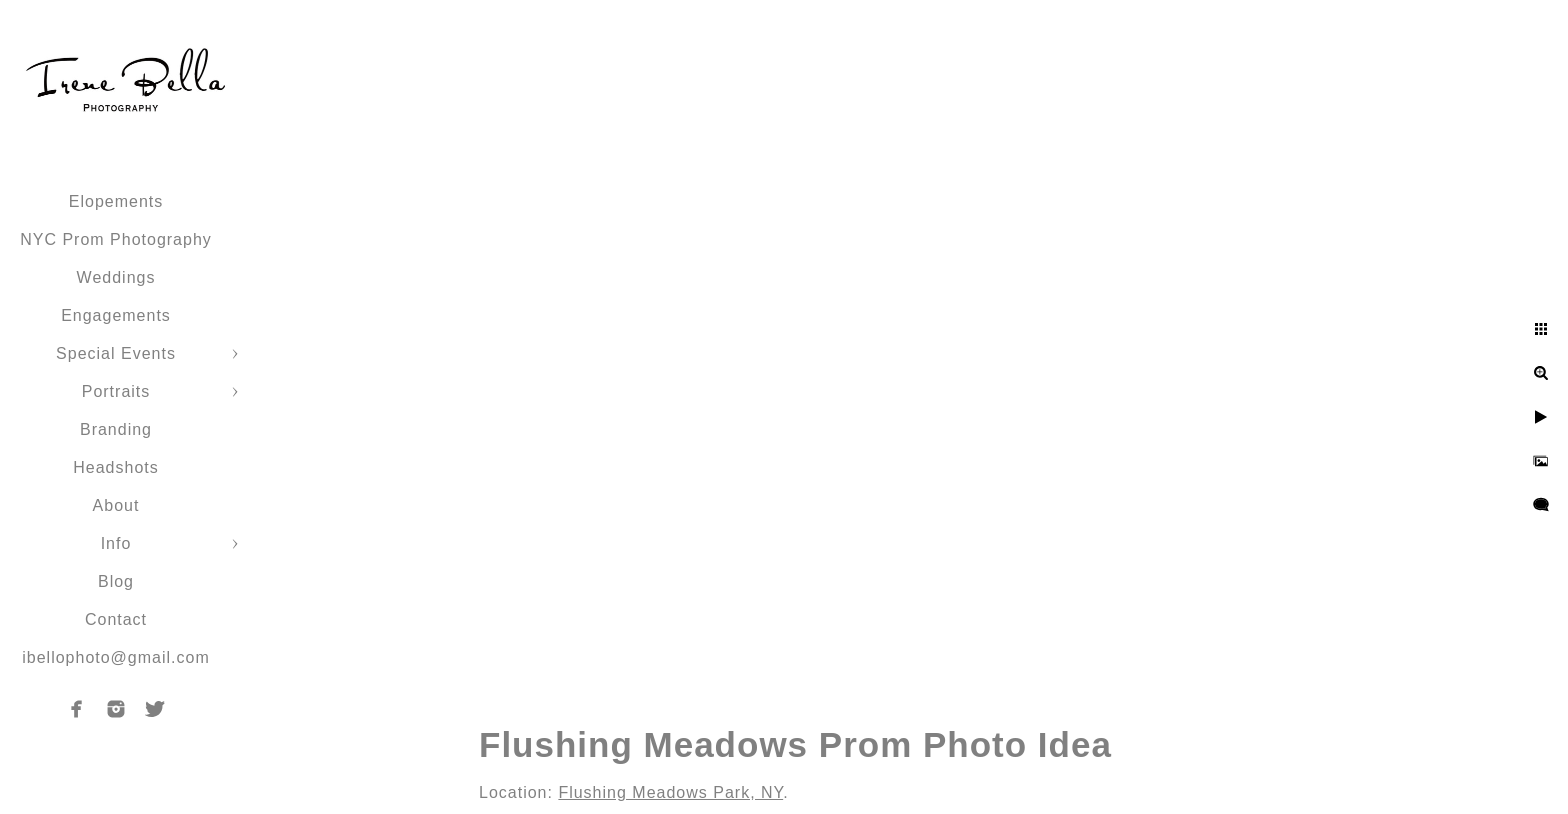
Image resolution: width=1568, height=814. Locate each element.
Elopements (116, 201)
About (116, 505)
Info (116, 543)
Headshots (116, 467)
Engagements (116, 315)
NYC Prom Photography (116, 239)
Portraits (116, 391)
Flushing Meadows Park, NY (670, 792)
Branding (116, 429)
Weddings (116, 277)
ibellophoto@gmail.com (116, 657)
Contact (116, 619)
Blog (116, 581)
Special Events (116, 353)
